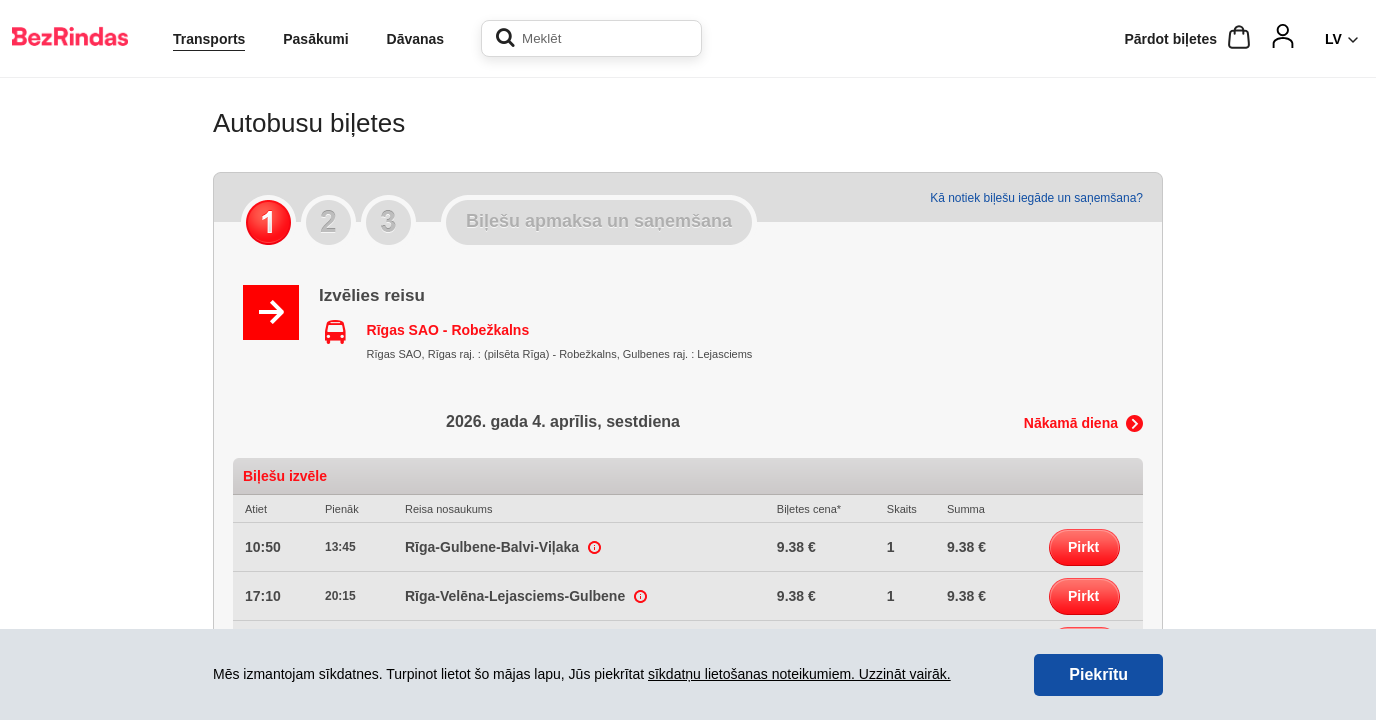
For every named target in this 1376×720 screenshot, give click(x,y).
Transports (209, 39)
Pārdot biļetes (1170, 39)
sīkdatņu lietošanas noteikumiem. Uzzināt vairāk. (799, 674)
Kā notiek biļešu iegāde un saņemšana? (1036, 198)
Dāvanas (416, 39)
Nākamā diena (1071, 423)
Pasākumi (315, 39)
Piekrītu (1098, 674)
